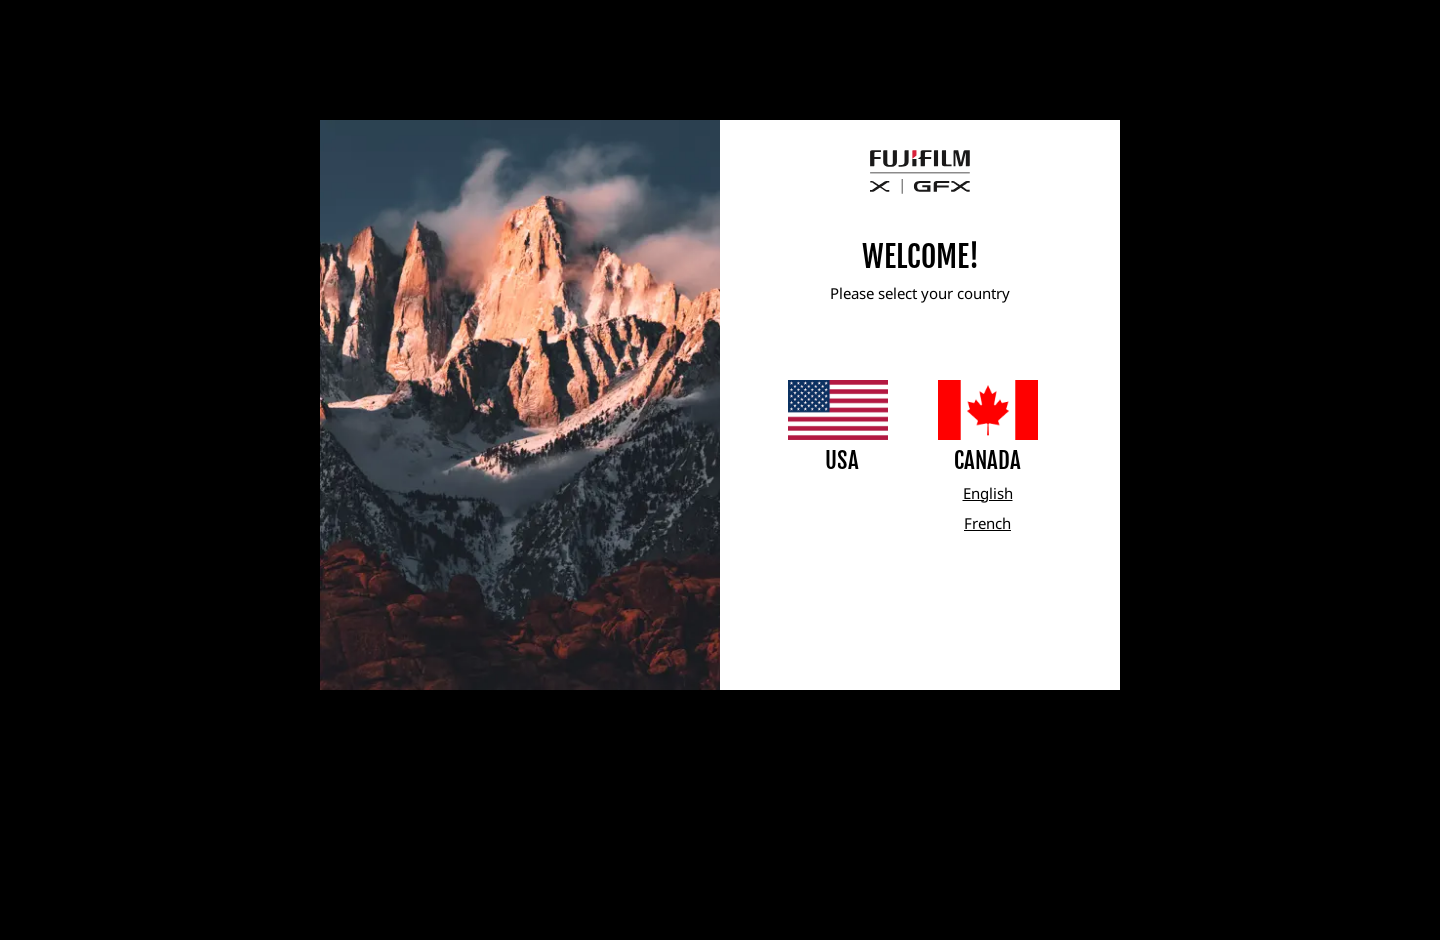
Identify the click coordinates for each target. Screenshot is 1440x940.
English (988, 493)
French (987, 523)
